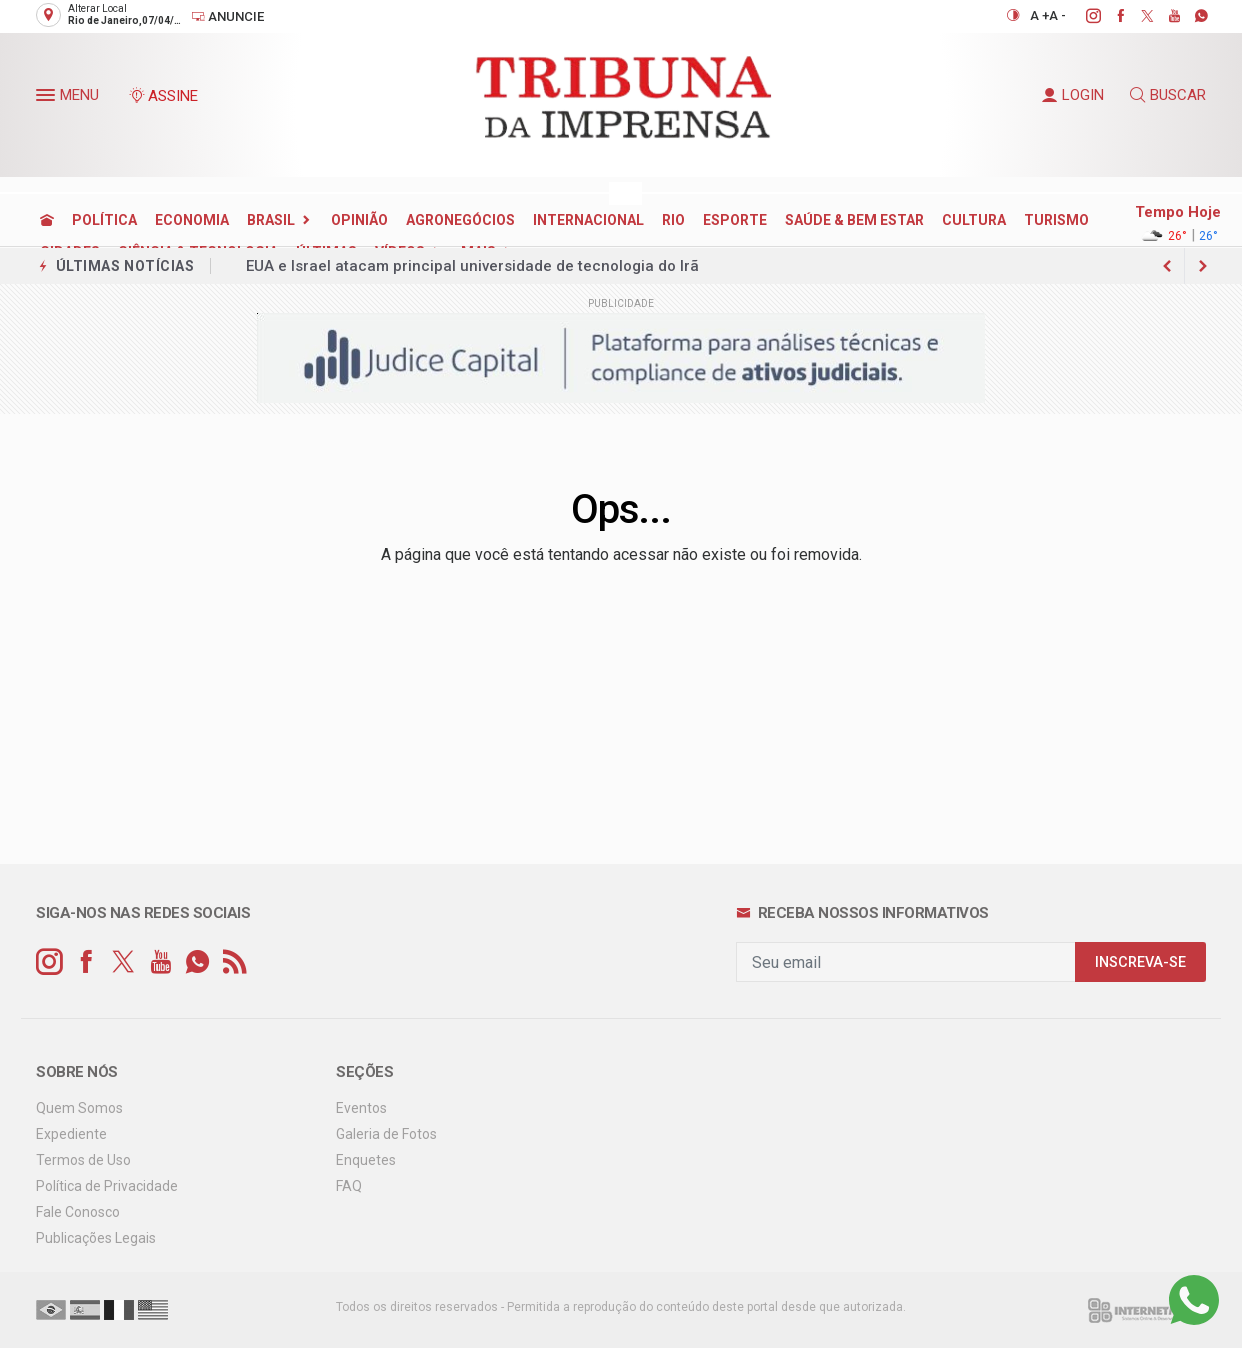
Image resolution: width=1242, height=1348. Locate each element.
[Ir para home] (47, 220)
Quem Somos (79, 1108)
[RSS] (234, 962)
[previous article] (1203, 266)
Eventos (361, 1108)
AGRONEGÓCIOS (460, 220)
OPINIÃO (359, 220)
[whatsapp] (1190, 16)
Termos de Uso (83, 1160)
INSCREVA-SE (1140, 962)
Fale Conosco (78, 1212)
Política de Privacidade (107, 1186)
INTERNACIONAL (588, 220)
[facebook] (1109, 16)
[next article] (1167, 266)
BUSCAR (1168, 95)
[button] (48, 99)
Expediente (71, 1134)
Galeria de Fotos (386, 1134)
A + (1039, 15)
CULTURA (974, 220)
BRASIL (271, 220)
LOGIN (1073, 95)
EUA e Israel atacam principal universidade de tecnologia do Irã (472, 266)
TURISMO (1056, 220)
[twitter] (1136, 16)
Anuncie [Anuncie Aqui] (227, 16)
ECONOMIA (192, 220)
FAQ (349, 1186)
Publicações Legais (96, 1238)
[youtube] (1163, 16)
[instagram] (1082, 16)
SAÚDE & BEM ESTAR (854, 220)
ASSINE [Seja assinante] (163, 96)
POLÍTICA (104, 220)
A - (1057, 15)
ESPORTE (735, 220)
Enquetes (366, 1160)
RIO (673, 220)
